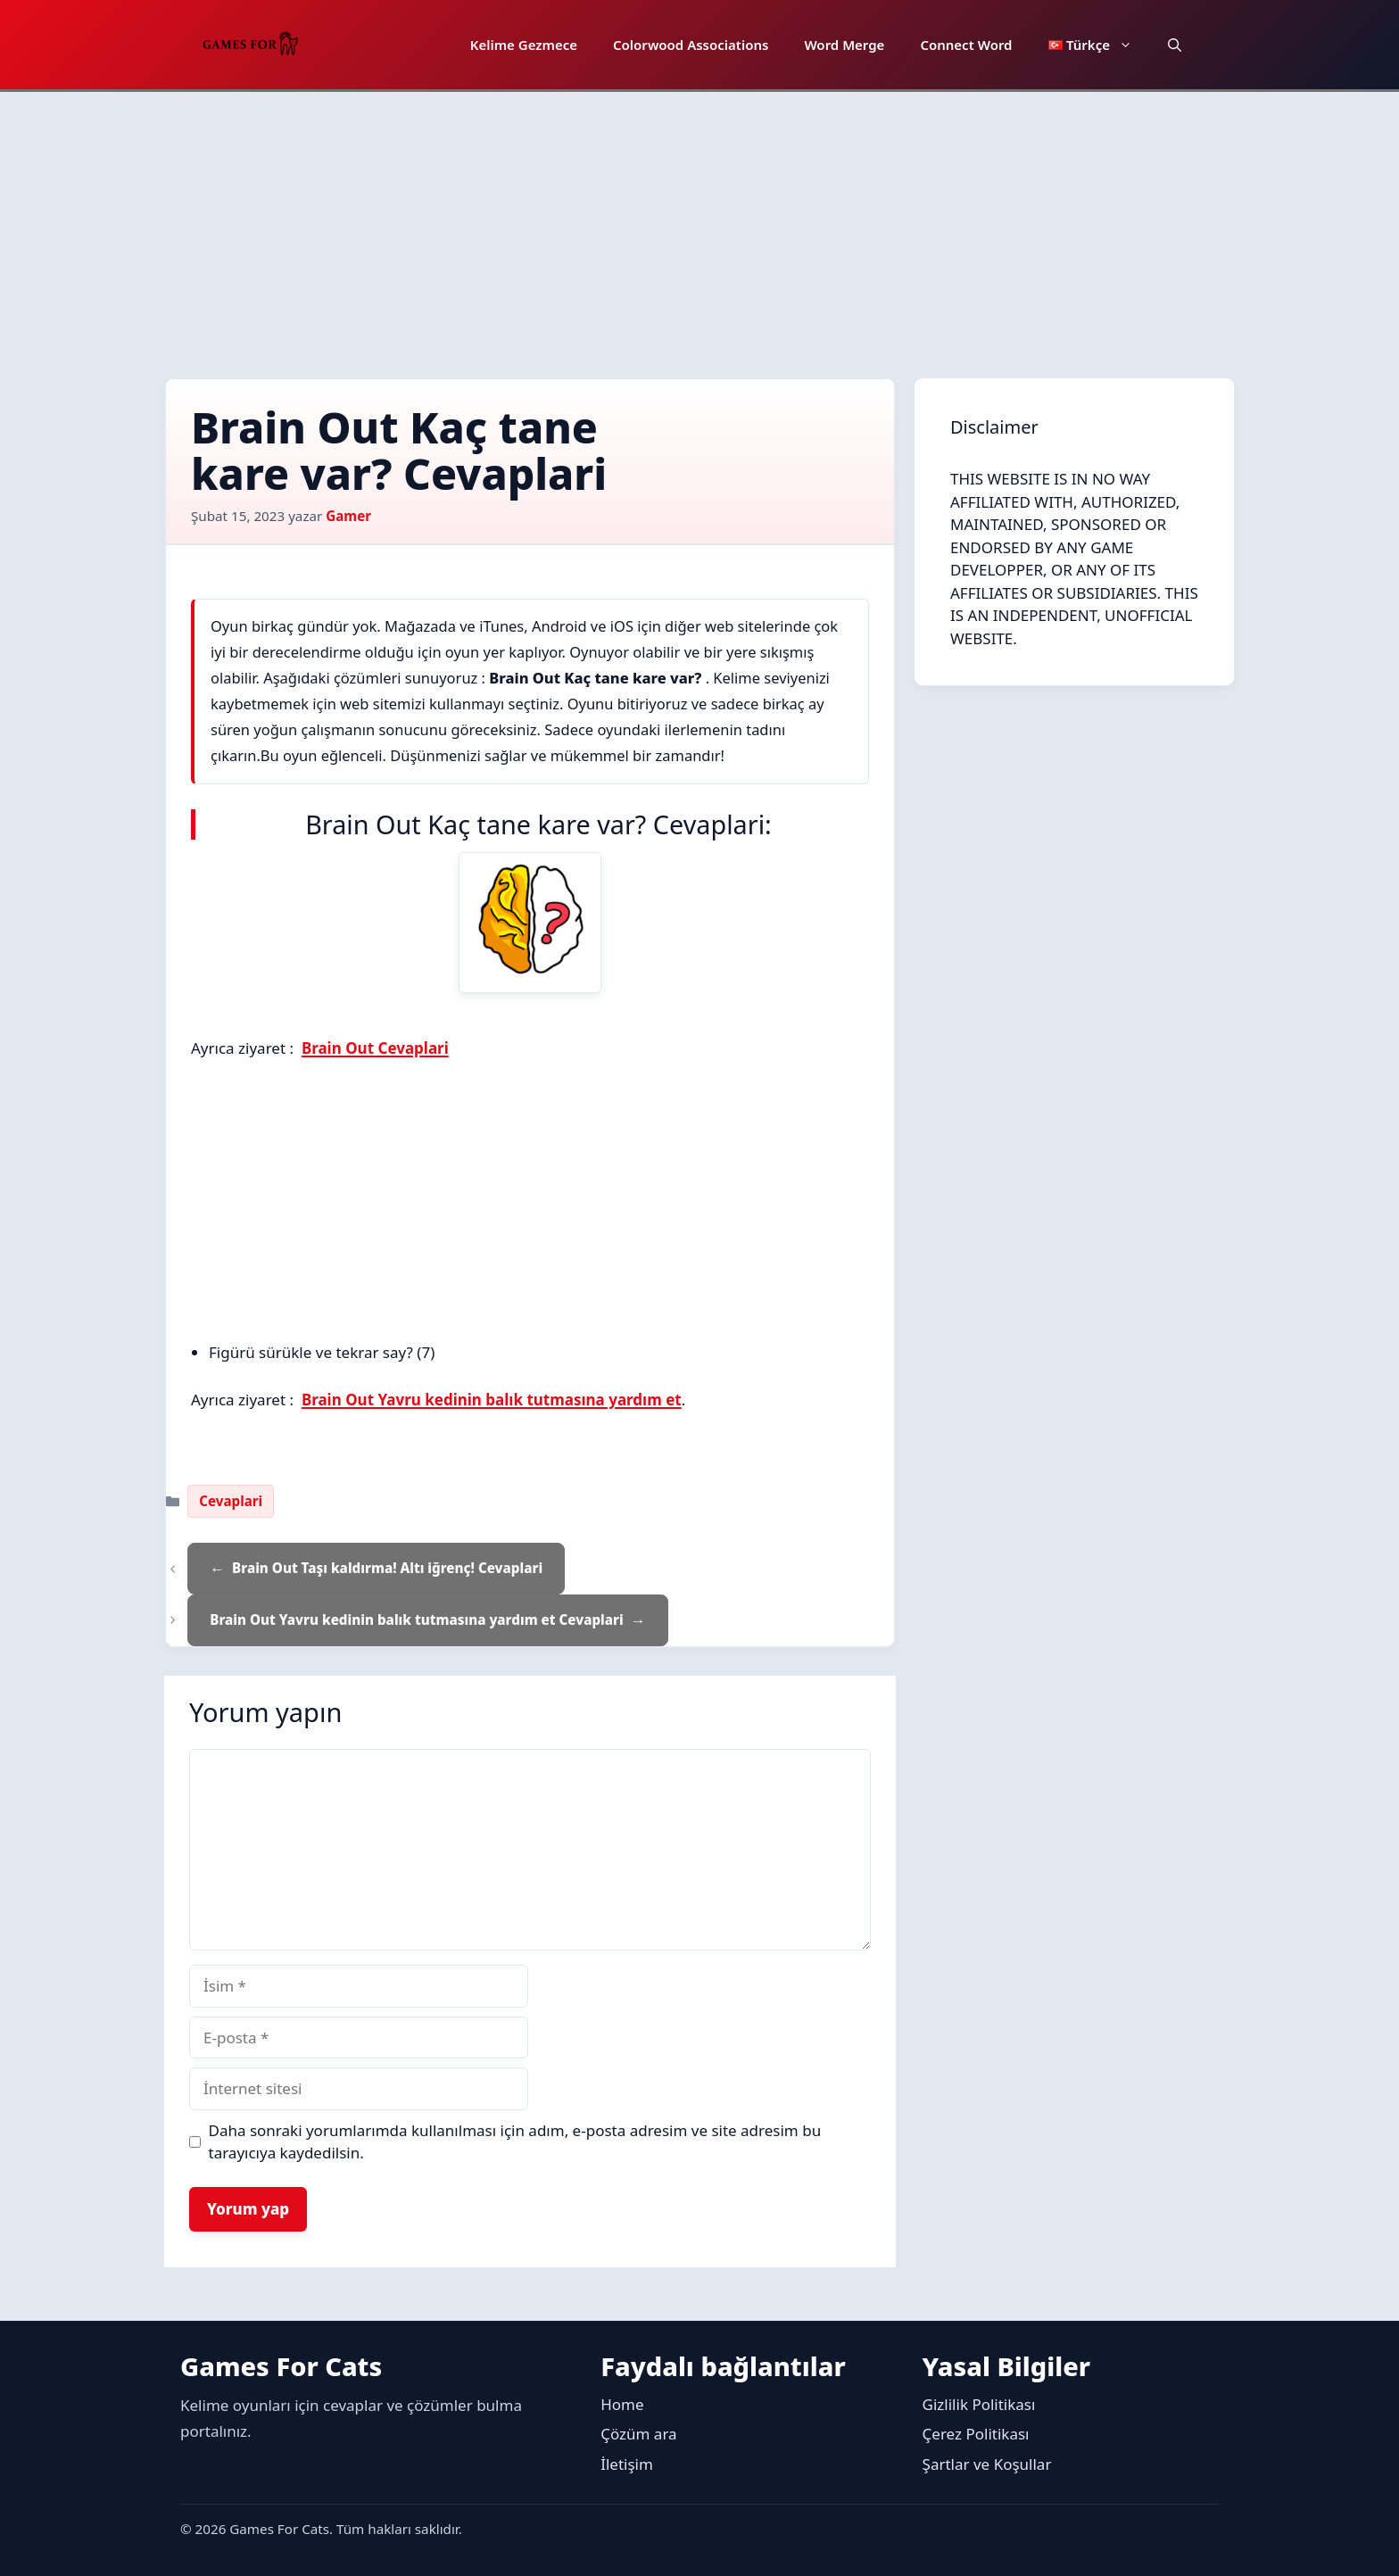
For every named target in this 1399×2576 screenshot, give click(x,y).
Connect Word (966, 45)
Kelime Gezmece (523, 45)
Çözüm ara (638, 2433)
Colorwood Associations (690, 45)
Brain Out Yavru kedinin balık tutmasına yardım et (492, 1399)
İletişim (626, 2464)
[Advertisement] (699, 226)
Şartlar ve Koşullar (987, 2464)
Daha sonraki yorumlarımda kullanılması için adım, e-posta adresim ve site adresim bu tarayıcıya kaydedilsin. (515, 2142)
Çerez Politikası (976, 2433)
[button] (1174, 44)
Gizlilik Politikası (979, 2404)
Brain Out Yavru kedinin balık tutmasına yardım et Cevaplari (416, 1619)
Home (621, 2404)
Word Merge (844, 45)
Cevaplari (230, 1501)
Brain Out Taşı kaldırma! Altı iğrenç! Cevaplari (387, 1568)
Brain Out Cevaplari (375, 1048)
